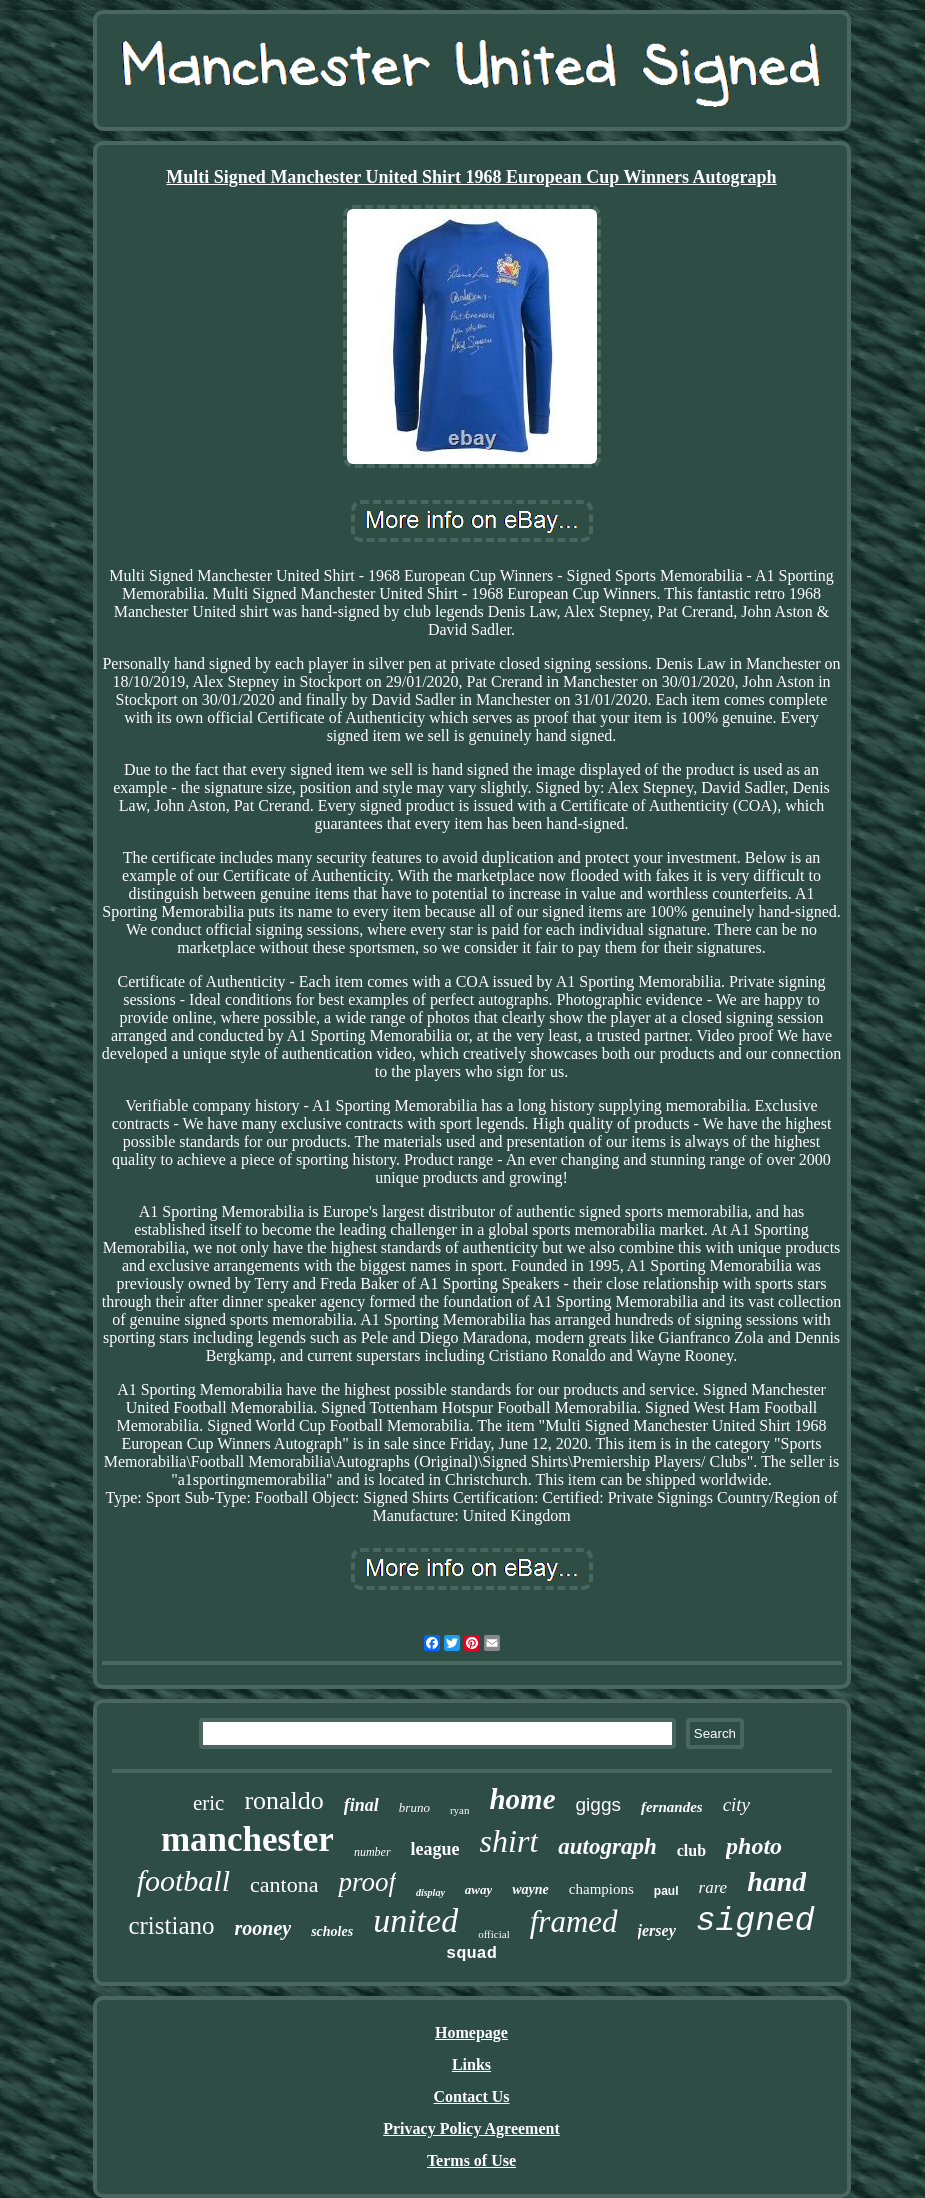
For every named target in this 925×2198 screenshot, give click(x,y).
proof (367, 1882)
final (361, 1805)
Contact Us (472, 2096)
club (691, 1850)
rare (713, 1887)
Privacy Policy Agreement (471, 2128)
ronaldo (283, 1800)
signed (755, 1921)
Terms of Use (471, 2160)
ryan (460, 1810)
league (435, 1849)
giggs (598, 1804)
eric (208, 1803)
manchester (247, 1839)
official (494, 1934)
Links (471, 2064)
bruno (414, 1807)
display (430, 1892)
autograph (607, 1846)
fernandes (672, 1807)
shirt (509, 1841)
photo (754, 1846)
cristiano (171, 1925)
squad (471, 1953)
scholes (332, 1931)
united (415, 1920)
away (478, 1889)
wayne (530, 1889)
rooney (263, 1928)
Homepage (471, 2032)
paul (666, 1891)
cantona (284, 1884)
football (183, 1880)
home (522, 1799)
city (736, 1804)
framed (574, 1921)
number (372, 1852)
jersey (657, 1930)
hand (776, 1881)
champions (601, 1889)
